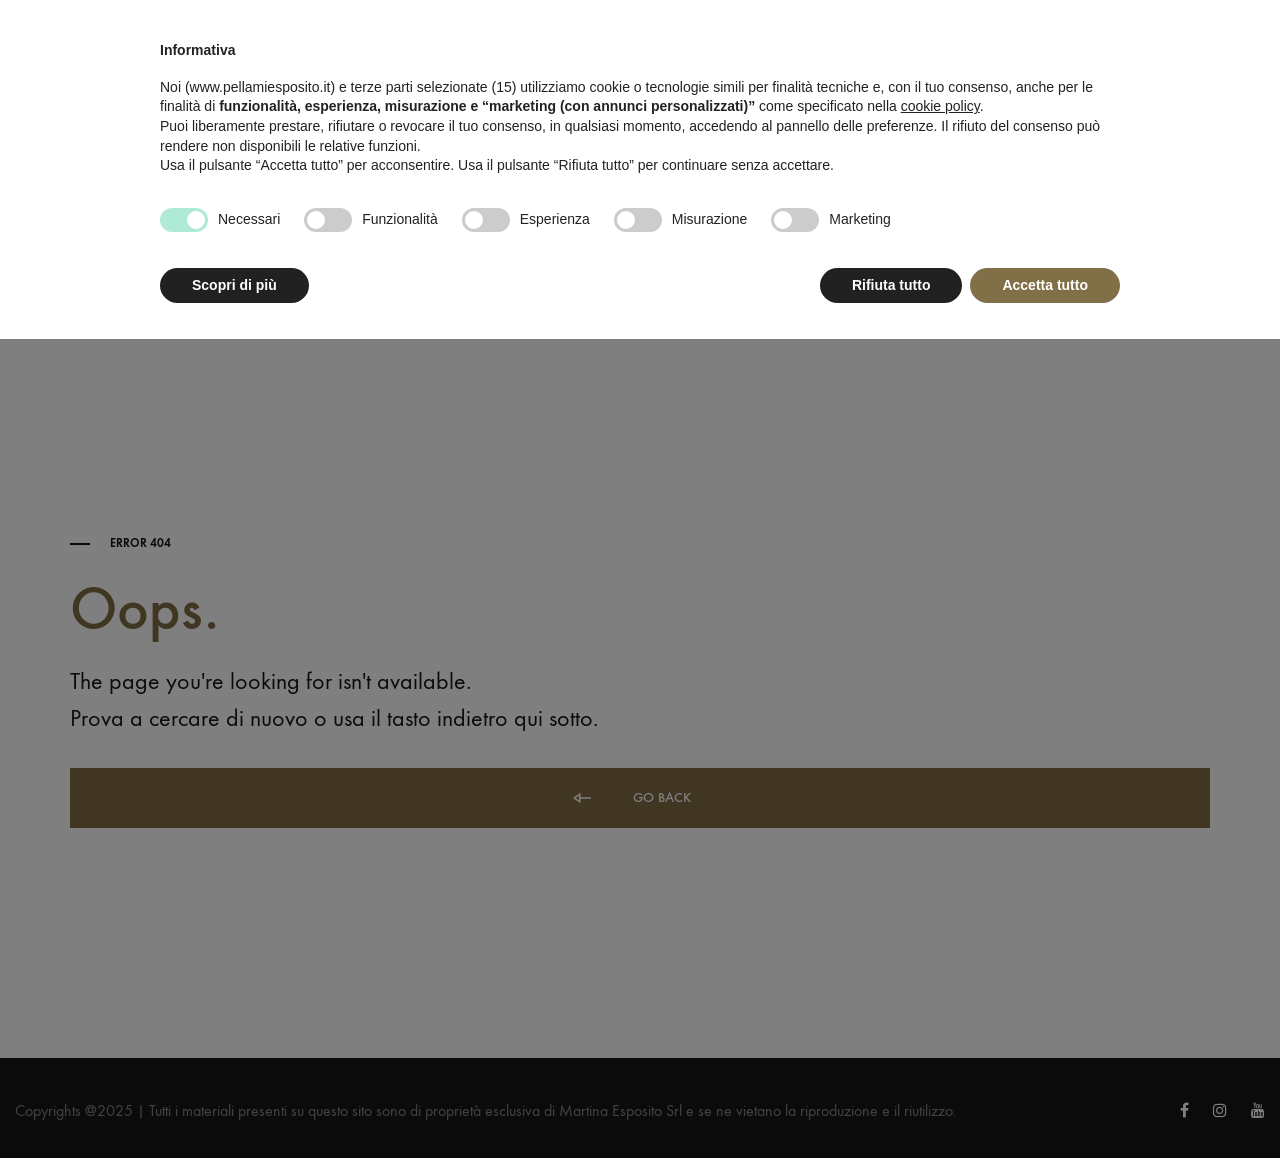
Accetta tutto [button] (1045, 285)
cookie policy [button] (940, 106)
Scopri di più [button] (234, 285)
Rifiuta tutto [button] (891, 285)
